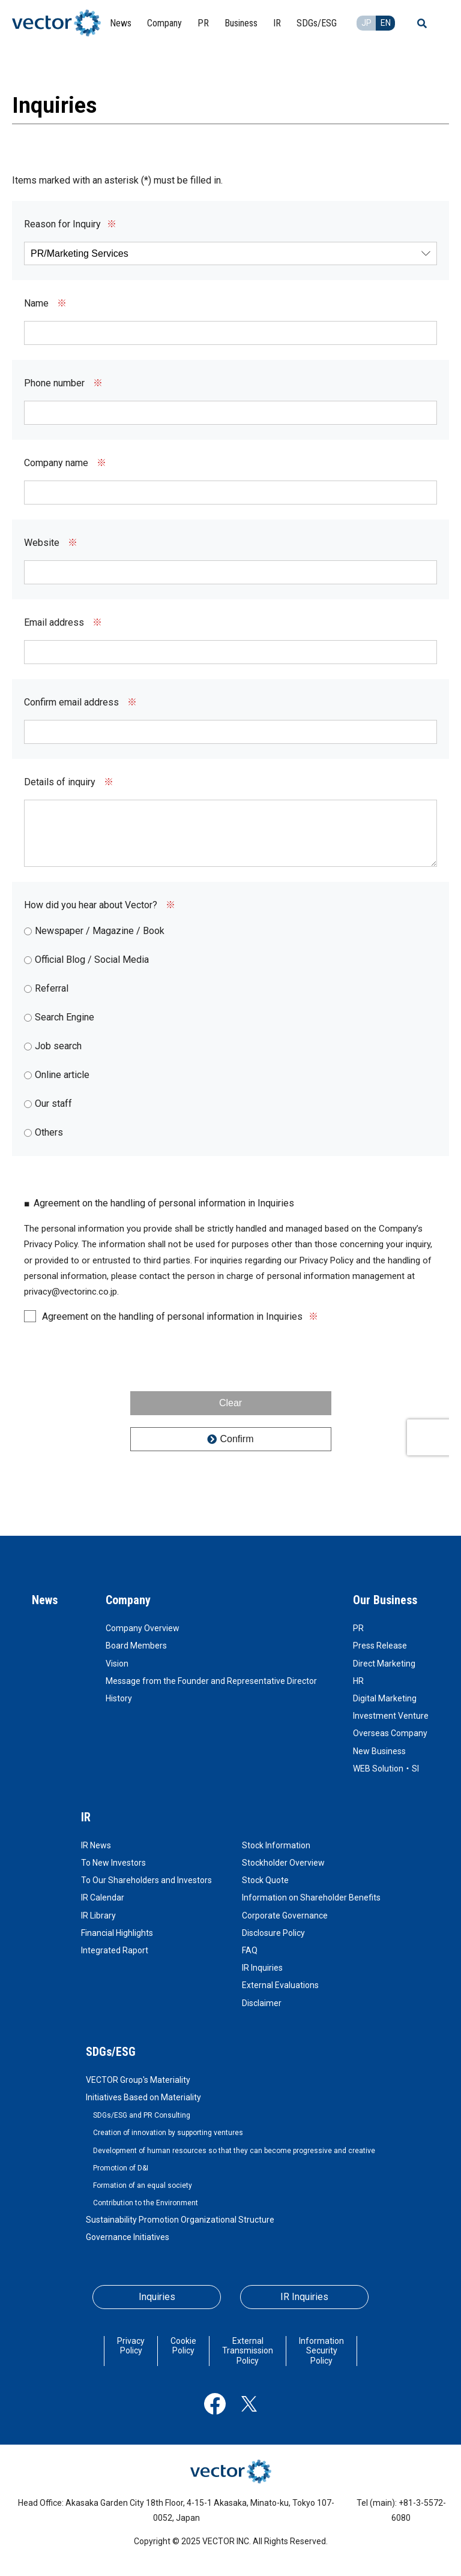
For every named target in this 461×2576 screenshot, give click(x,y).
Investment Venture (391, 1716)
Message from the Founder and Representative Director (211, 1681)
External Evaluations (280, 1985)
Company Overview (142, 1628)
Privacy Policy (131, 2346)
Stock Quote (265, 1880)
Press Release (380, 1645)
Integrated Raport (114, 1950)
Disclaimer (262, 2003)
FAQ (250, 1950)
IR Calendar (102, 1897)
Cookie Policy (183, 2346)
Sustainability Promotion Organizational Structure (180, 2219)
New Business (379, 1751)
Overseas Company (390, 1733)
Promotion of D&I (120, 2168)
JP (366, 23)
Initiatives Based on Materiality (143, 2097)
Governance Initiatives (127, 2237)
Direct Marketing (384, 1663)
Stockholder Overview (283, 1863)
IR (86, 1817)
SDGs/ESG (111, 2051)
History (119, 1698)
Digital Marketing (385, 1698)
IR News (96, 1845)
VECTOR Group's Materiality (138, 2080)
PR (358, 1628)
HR (358, 1681)
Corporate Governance (285, 1915)
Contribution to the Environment (145, 2203)
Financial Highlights (117, 1933)
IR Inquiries (262, 1967)
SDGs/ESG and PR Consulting (141, 2115)
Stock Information (276, 1845)
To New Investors (113, 1863)
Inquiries (157, 2296)
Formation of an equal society (142, 2185)
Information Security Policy (321, 2351)
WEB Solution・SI (386, 1768)
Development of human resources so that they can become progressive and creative (234, 2150)
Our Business (385, 1600)
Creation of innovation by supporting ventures (168, 2132)
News (45, 1600)
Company (128, 1600)
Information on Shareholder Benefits (311, 1897)
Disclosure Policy (273, 1933)
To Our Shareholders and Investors (146, 1880)
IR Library (98, 1915)
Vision (117, 1663)
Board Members (136, 1645)
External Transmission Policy (247, 2351)
